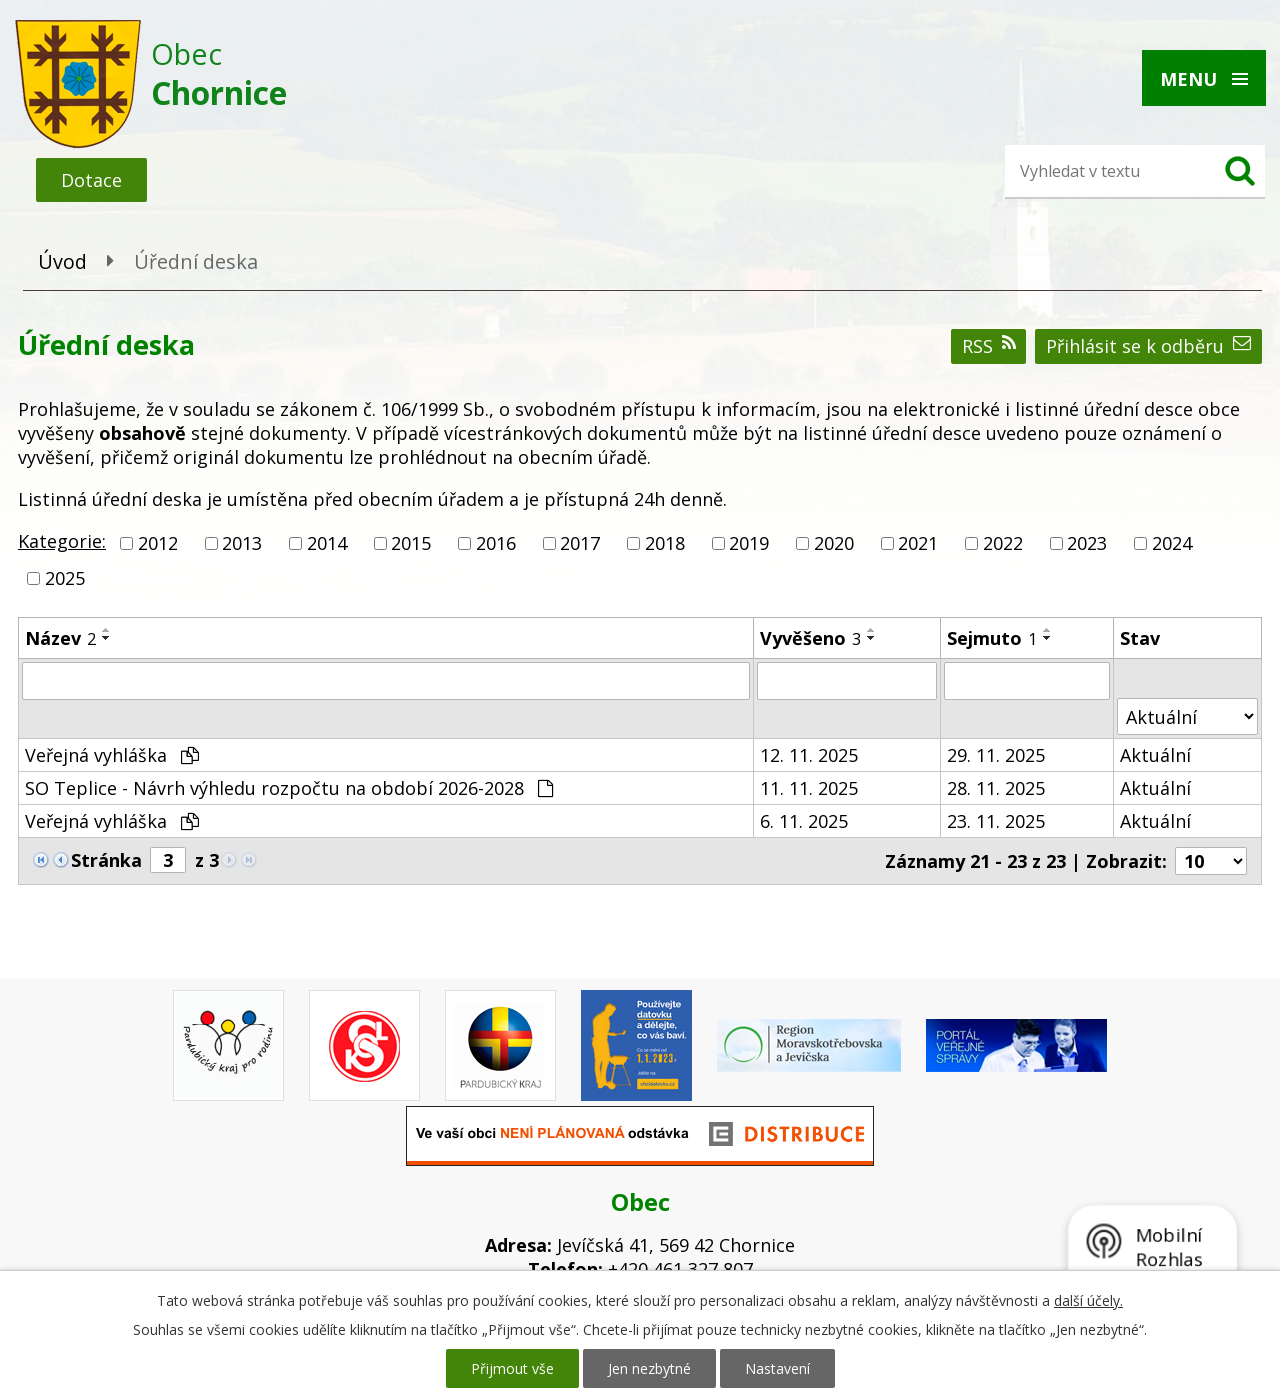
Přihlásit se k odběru (1148, 346)
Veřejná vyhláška (112, 755)
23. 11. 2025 (996, 821)
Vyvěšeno (810, 638)
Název (60, 638)
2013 (242, 543)
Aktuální (1155, 755)
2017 (580, 543)
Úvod (62, 261)
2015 (411, 543)
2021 (918, 543)
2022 (1003, 543)
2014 (327, 543)
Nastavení (777, 1368)
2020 (834, 543)
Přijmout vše (512, 1368)
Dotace (91, 180)
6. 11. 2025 (804, 821)
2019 (749, 543)
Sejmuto (992, 638)
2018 (665, 543)
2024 (1172, 543)
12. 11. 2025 (809, 755)
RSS (989, 346)
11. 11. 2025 (809, 788)
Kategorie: (62, 541)
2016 (496, 543)
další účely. (1088, 1300)
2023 (1087, 543)
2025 (65, 578)
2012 (158, 543)
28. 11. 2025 (996, 788)
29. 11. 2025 (996, 755)
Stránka (106, 860)
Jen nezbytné (649, 1368)
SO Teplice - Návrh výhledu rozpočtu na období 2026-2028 (289, 788)
